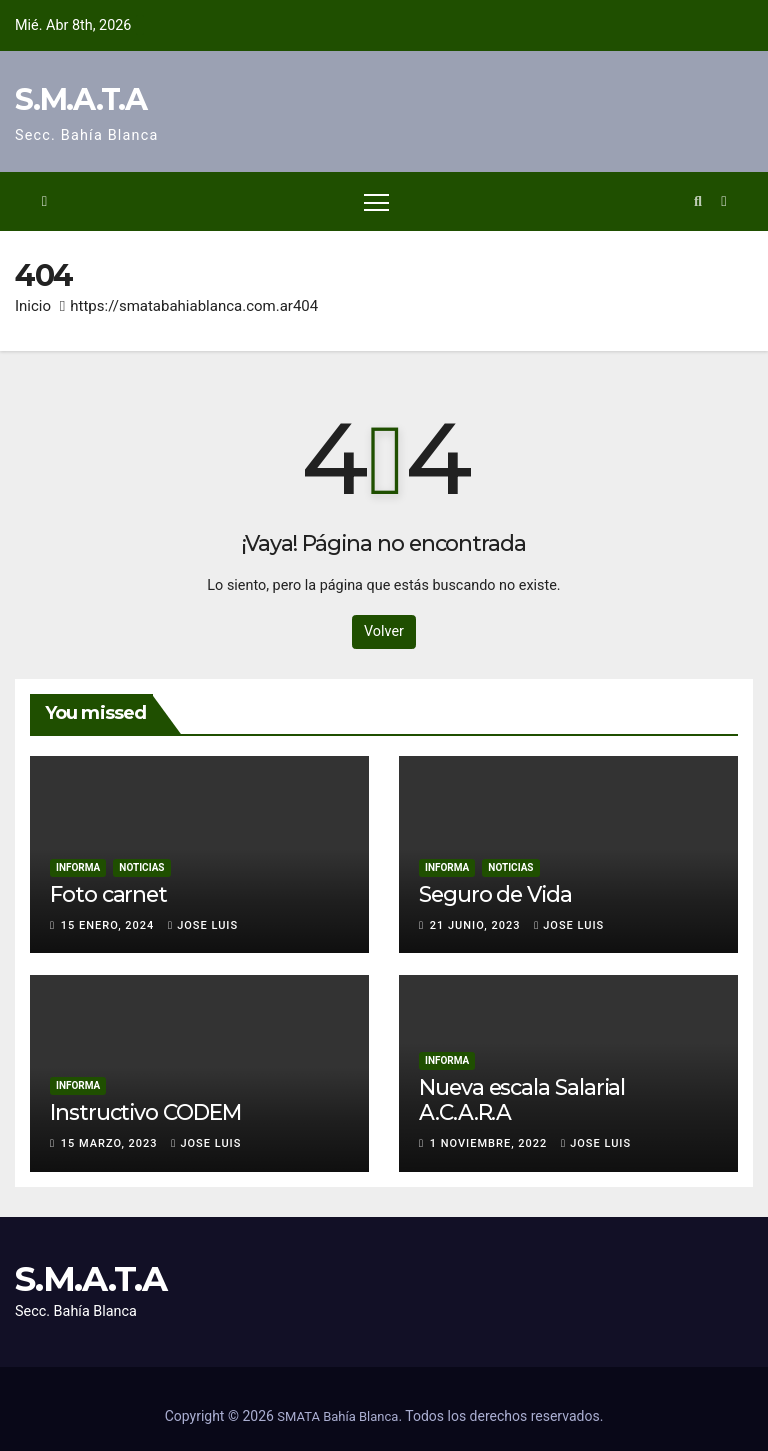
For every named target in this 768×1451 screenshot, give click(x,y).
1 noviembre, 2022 (490, 1143)
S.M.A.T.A (81, 99)
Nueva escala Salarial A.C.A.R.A (522, 1099)
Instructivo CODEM (145, 1112)
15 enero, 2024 (109, 925)
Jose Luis (203, 925)
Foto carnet (108, 894)
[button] (698, 201)
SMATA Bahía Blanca (337, 1416)
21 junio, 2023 (477, 925)
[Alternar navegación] (376, 201)
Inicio (33, 306)
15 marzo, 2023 (111, 1143)
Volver (384, 631)
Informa (78, 867)
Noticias (141, 867)
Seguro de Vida (495, 894)
